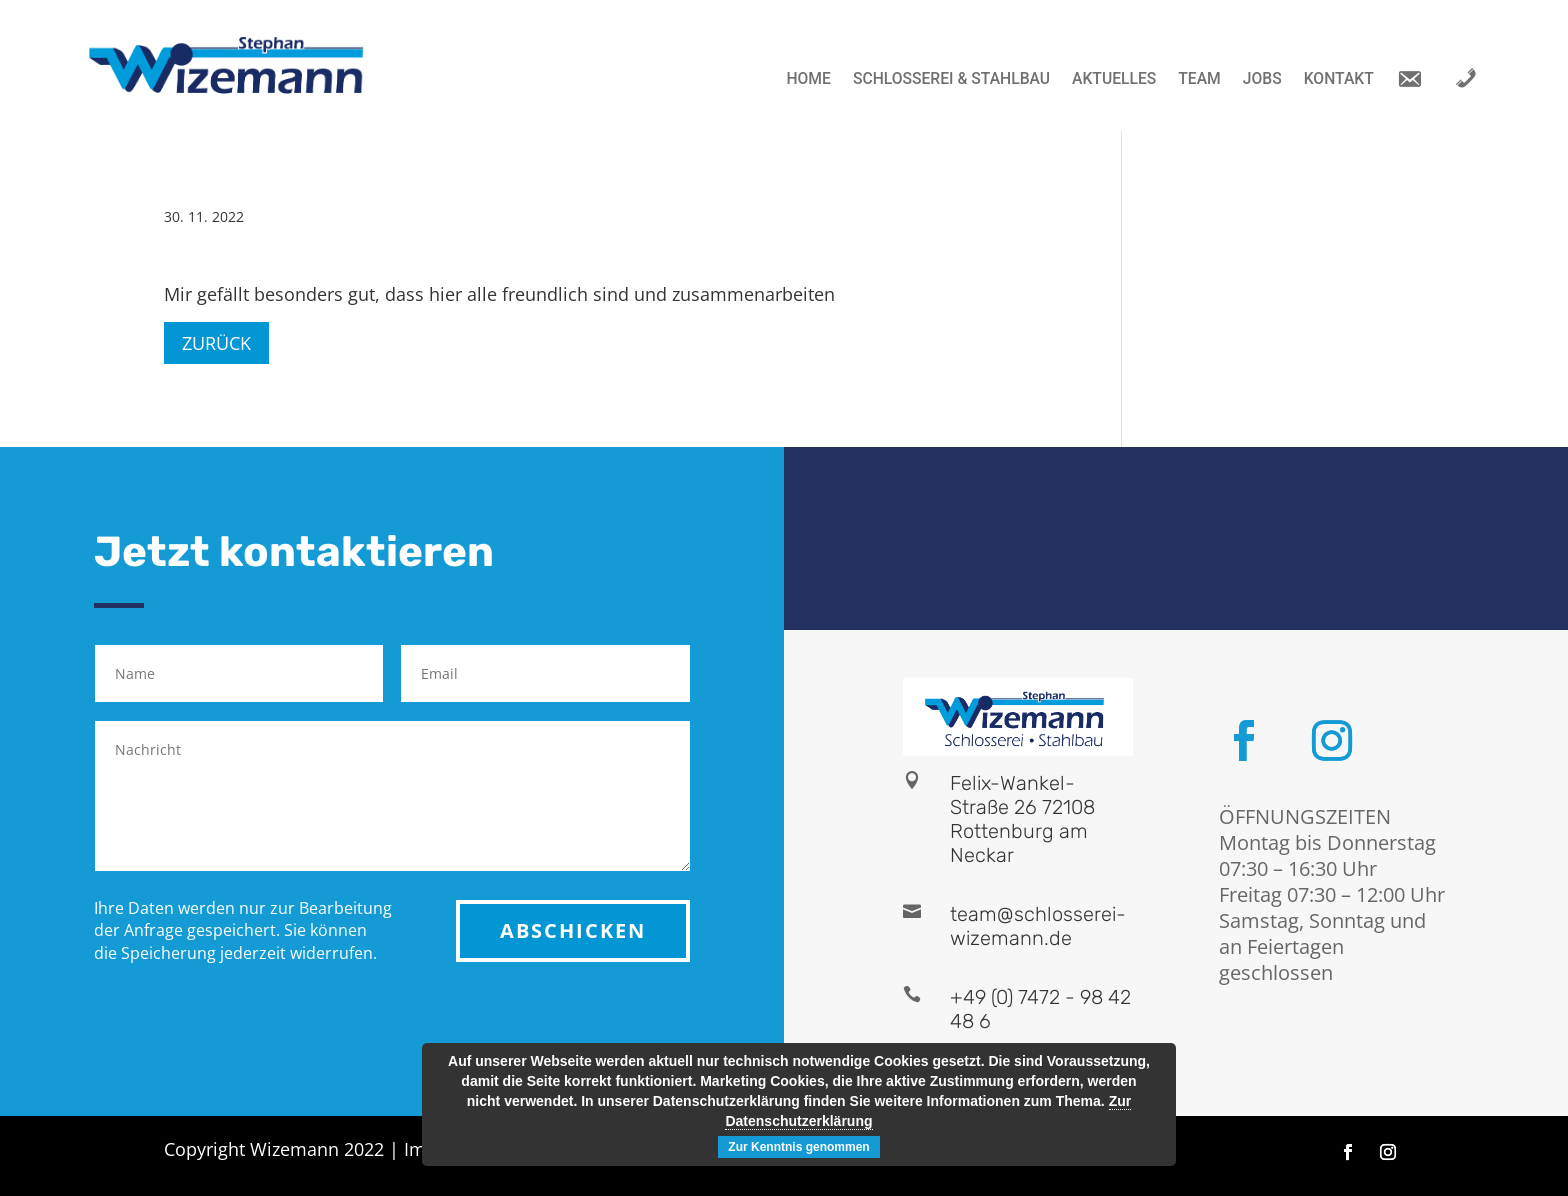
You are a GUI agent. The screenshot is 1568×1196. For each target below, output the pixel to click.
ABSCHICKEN (573, 930)
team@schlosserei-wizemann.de (1038, 926)
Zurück (216, 343)
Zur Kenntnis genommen (798, 1147)
